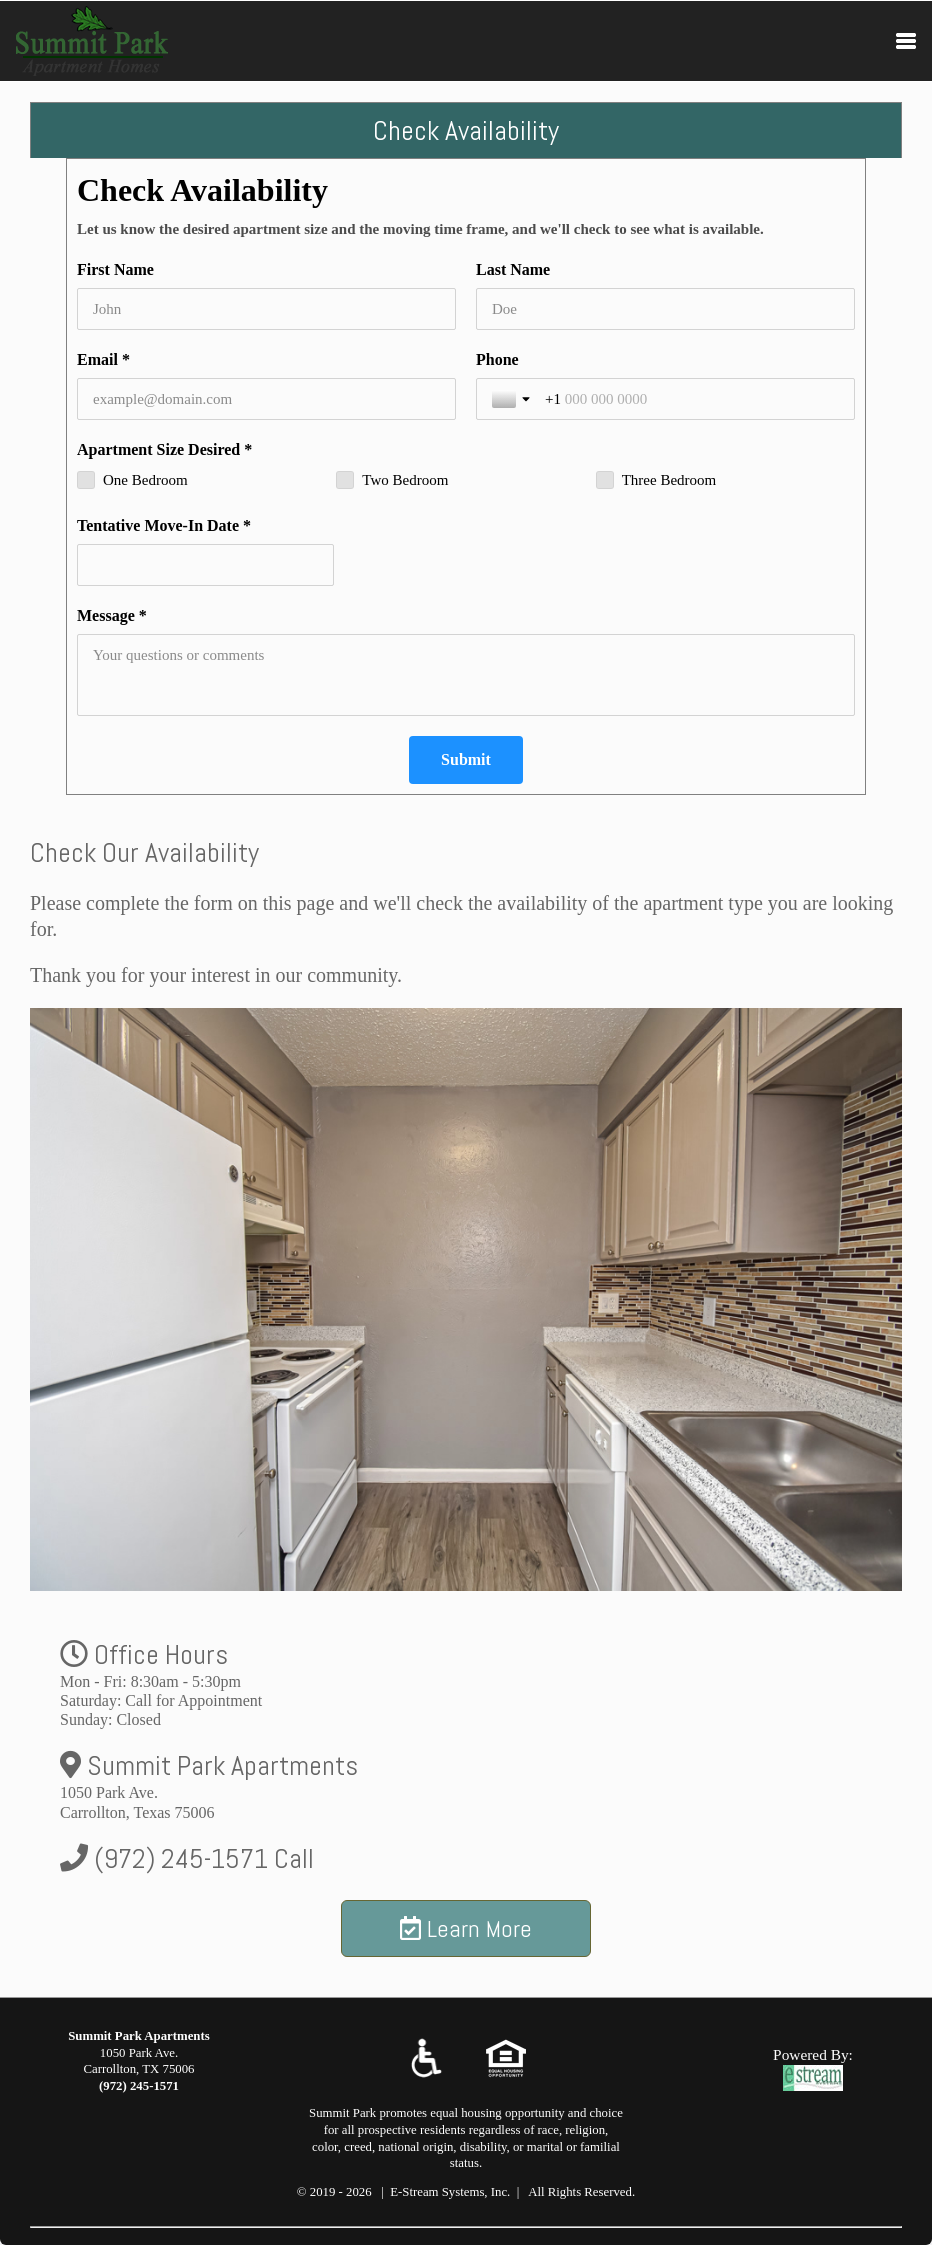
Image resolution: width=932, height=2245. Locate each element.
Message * (112, 615)
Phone (497, 359)
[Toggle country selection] (513, 399)
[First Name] (266, 309)
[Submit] (466, 760)
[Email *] (266, 399)
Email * (103, 359)
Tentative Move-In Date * (164, 525)
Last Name (513, 269)
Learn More (466, 1928)
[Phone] (692, 399)
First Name (115, 269)
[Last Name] (665, 309)
